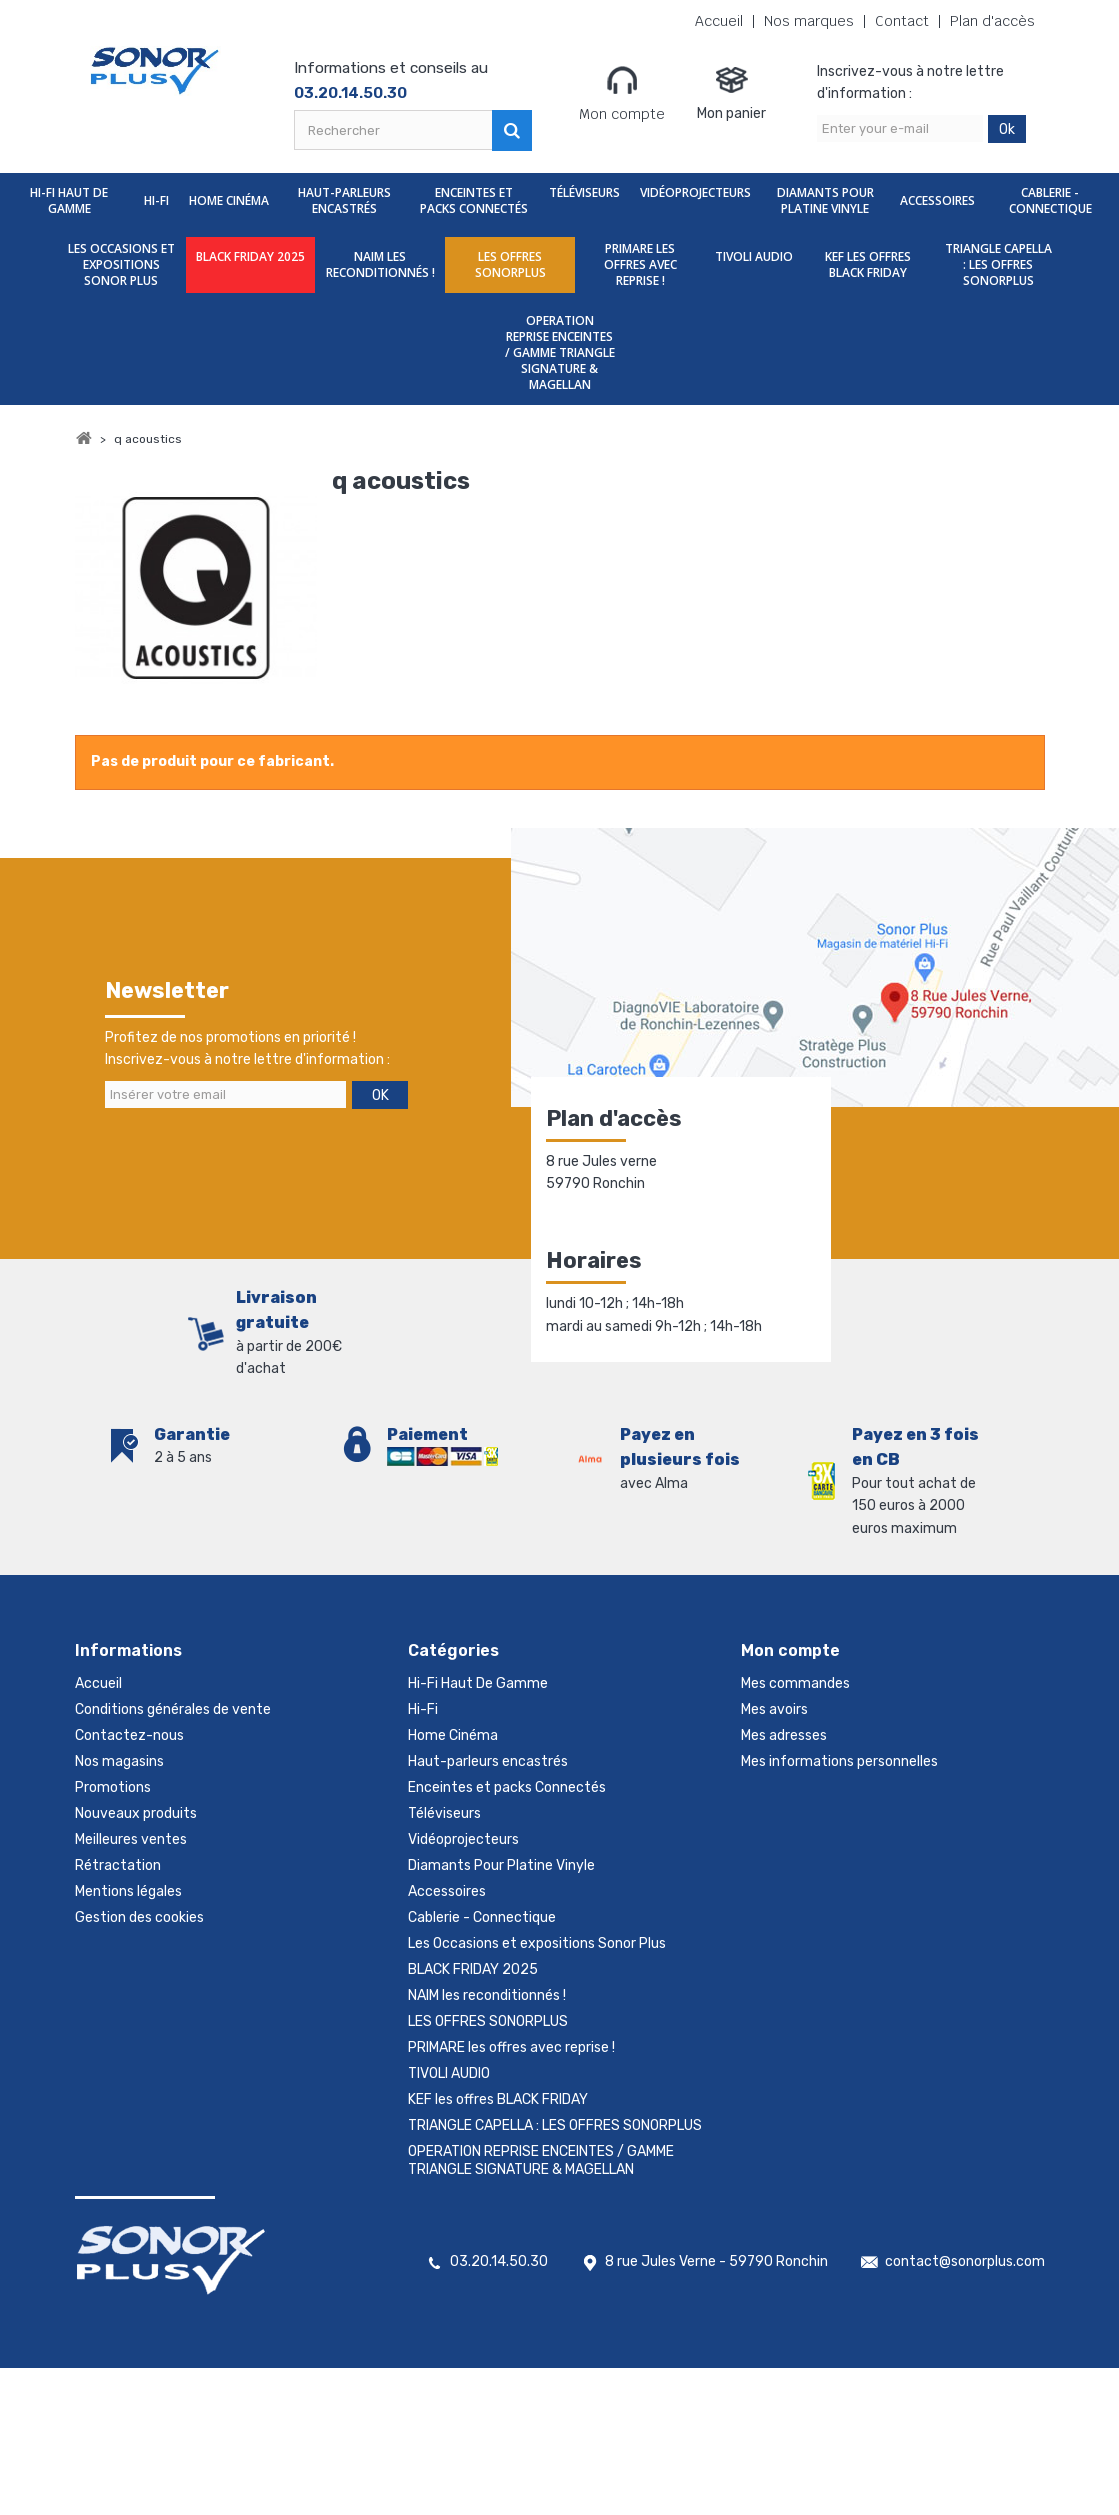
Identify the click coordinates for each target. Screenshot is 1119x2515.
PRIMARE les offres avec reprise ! (640, 264)
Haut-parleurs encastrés (344, 200)
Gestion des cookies (139, 1917)
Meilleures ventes (131, 1839)
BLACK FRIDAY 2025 (250, 256)
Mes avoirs (774, 1709)
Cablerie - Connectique (1050, 200)
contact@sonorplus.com (965, 2261)
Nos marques (809, 21)
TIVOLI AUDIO (754, 256)
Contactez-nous (129, 1735)
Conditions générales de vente (173, 1709)
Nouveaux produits (136, 1813)
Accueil (719, 21)
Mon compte (622, 93)
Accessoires (937, 200)
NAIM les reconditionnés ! (380, 264)
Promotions (113, 1787)
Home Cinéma (229, 200)
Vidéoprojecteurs (695, 192)
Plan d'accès (992, 21)
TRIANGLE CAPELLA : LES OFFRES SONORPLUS (998, 264)
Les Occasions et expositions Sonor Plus (121, 264)
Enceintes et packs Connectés (474, 200)
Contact (902, 21)
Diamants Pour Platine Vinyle (825, 200)
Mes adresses (784, 1735)
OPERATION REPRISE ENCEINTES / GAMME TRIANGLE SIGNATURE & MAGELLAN (560, 352)
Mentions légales (128, 1891)
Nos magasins (119, 1761)
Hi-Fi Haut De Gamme (69, 200)
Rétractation (118, 1865)
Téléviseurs (584, 192)
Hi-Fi (156, 200)
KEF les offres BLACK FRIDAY (868, 264)
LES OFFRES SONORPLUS (510, 264)
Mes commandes (795, 1683)
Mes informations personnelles (839, 1761)
